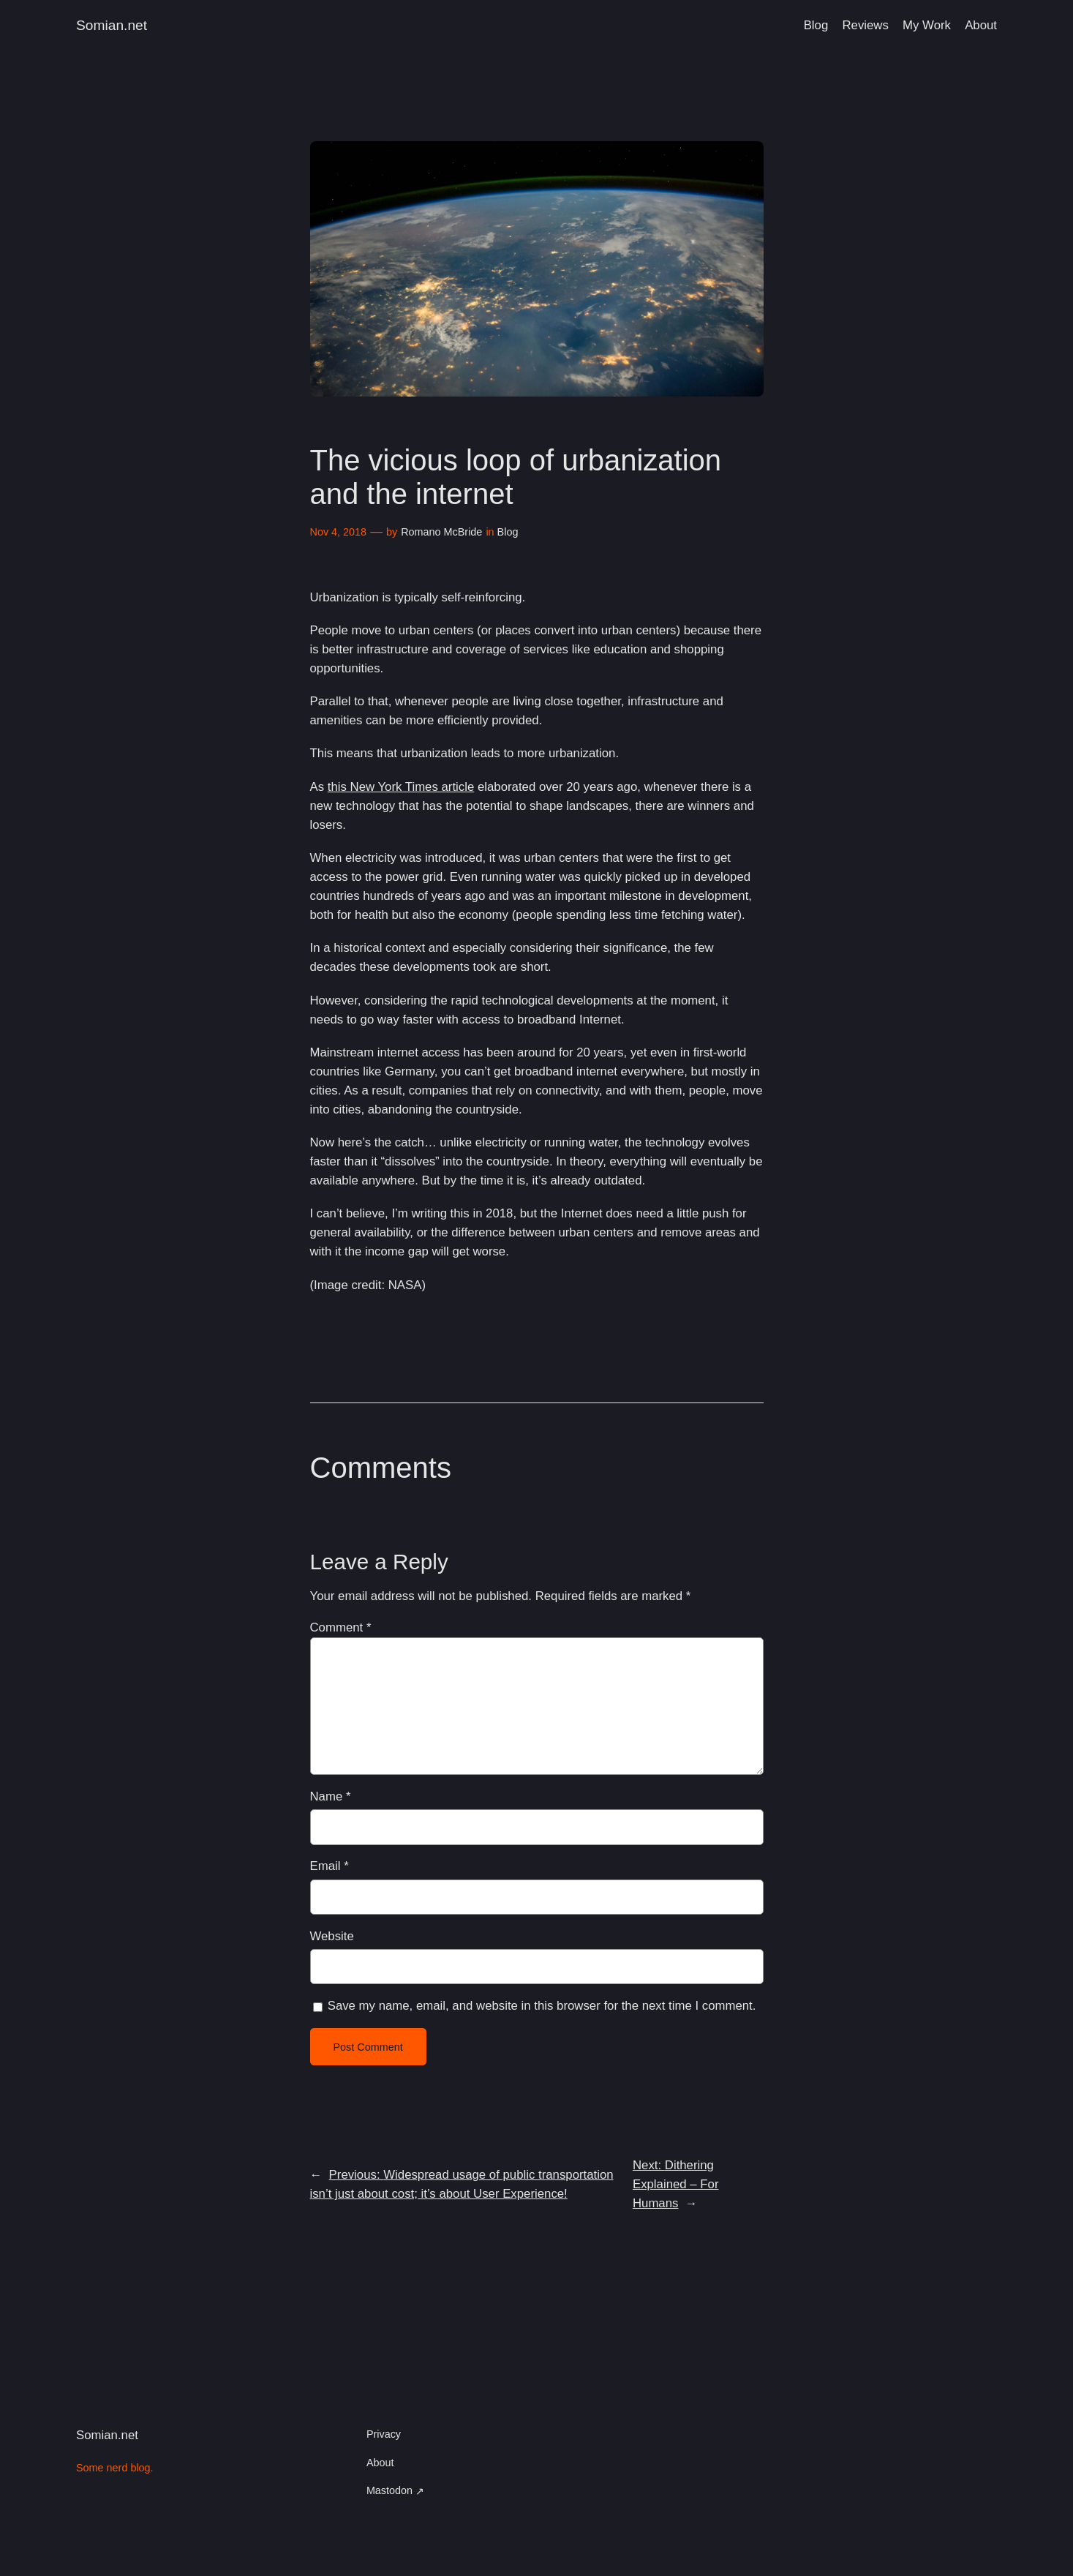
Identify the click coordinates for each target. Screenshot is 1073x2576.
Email (329, 1866)
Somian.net (111, 25)
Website (332, 1936)
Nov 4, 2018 (338, 532)
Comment (341, 1627)
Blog (508, 532)
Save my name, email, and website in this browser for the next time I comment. (542, 2006)
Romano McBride (441, 532)
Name (330, 1796)
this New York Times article (401, 787)
